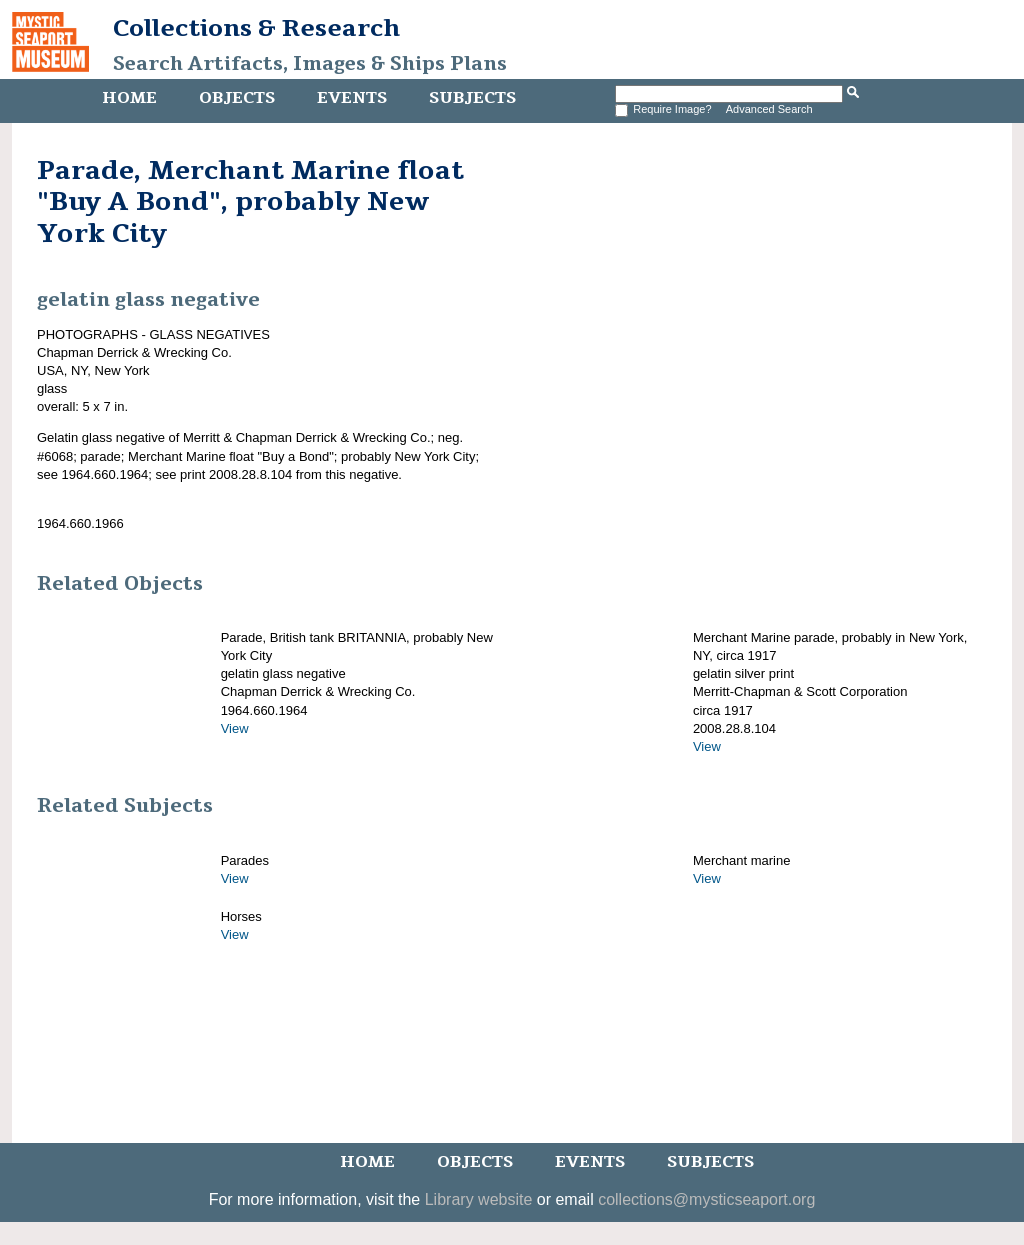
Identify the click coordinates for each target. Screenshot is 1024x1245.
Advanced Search (769, 109)
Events (352, 98)
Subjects (472, 98)
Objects (237, 98)
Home (129, 98)
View (235, 728)
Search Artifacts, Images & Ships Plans (310, 64)
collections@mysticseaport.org (706, 1199)
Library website (479, 1199)
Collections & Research (256, 28)
